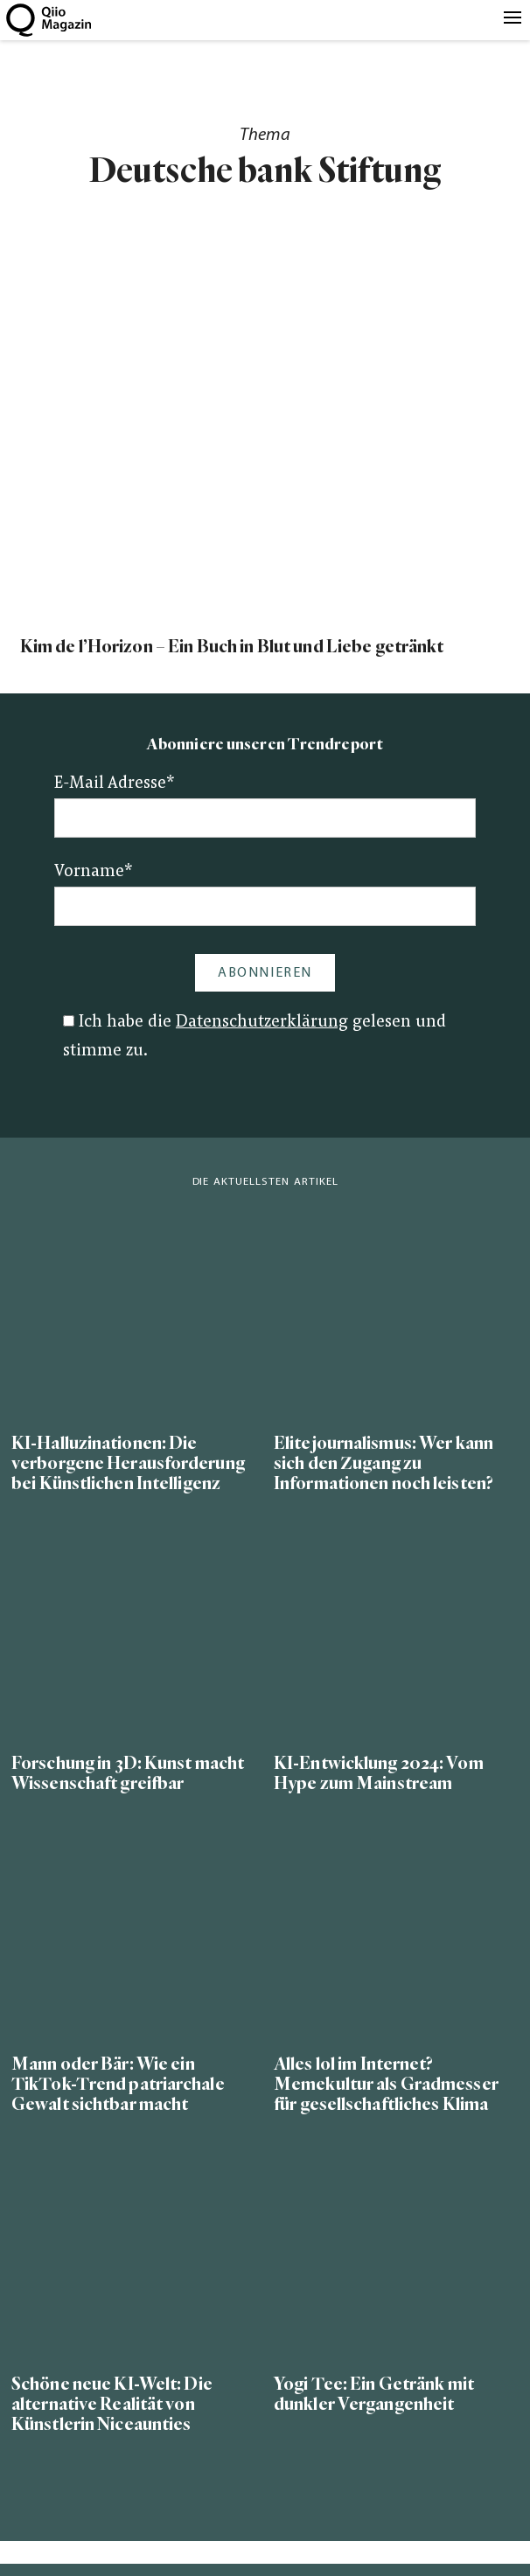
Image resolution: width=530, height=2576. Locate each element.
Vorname (93, 872)
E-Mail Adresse (114, 784)
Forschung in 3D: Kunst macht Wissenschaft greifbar (127, 1773)
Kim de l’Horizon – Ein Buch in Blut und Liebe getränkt (232, 646)
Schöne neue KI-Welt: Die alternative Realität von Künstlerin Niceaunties (112, 2404)
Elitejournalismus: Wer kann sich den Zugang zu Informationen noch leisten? (383, 1463)
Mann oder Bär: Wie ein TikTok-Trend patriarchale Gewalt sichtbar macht (118, 2084)
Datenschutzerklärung (262, 1022)
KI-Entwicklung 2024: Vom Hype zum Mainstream (379, 1773)
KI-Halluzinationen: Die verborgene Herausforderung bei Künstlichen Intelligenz (128, 1463)
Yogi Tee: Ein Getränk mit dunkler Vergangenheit (374, 2394)
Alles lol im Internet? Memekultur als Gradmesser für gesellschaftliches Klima (386, 2084)
